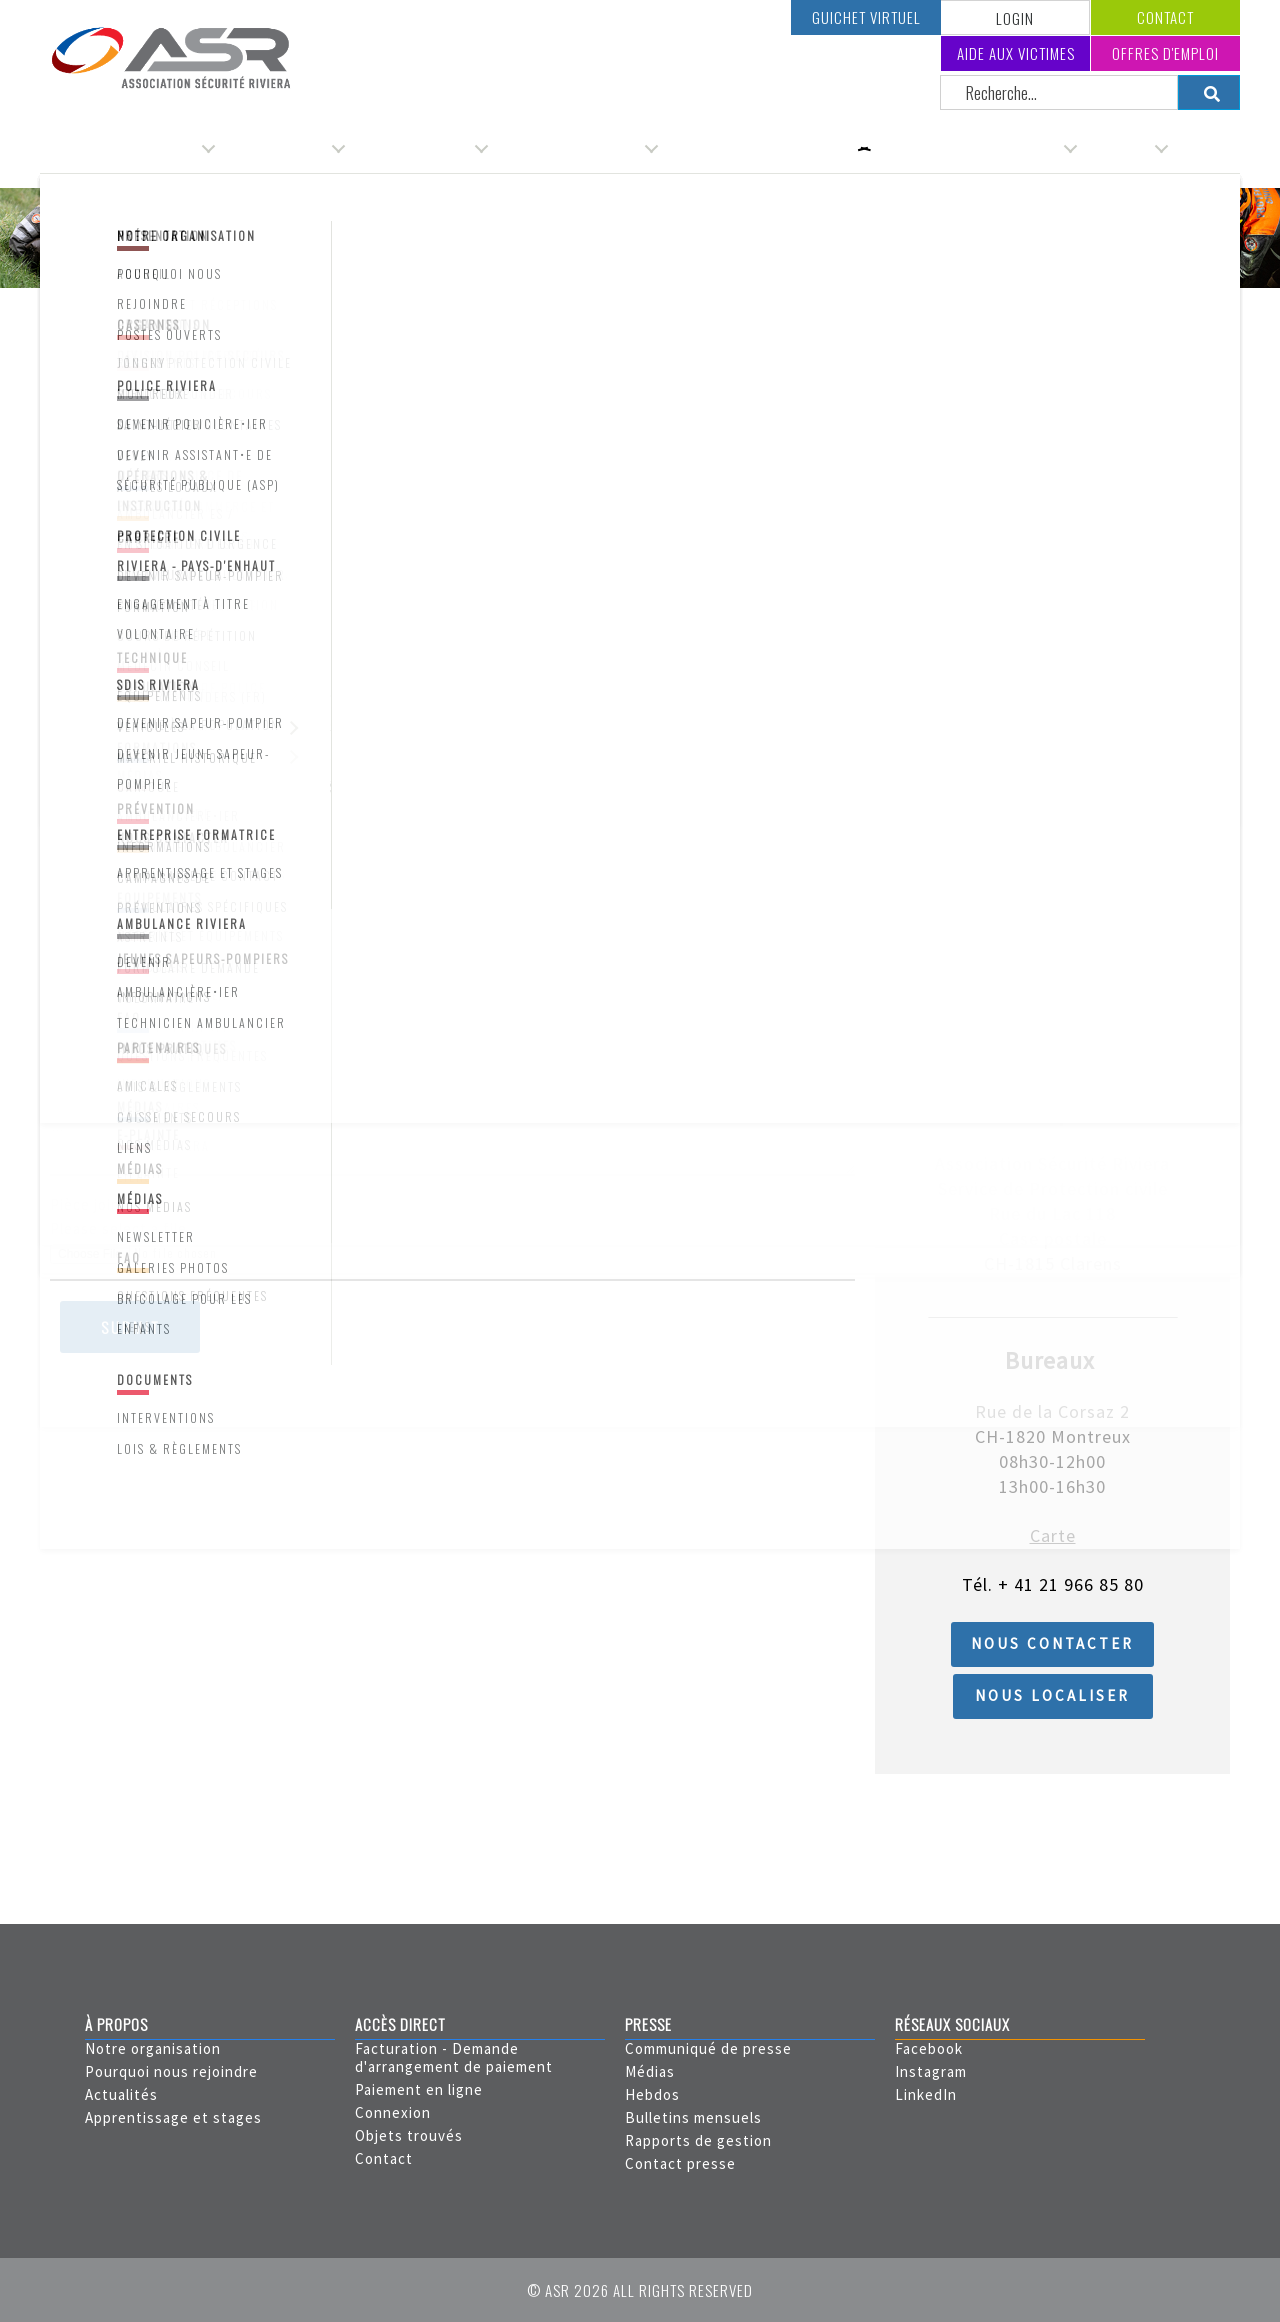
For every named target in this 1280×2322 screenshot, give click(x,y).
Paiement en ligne (419, 2089)
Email (68, 952)
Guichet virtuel (866, 17)
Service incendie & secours (975, 148)
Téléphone (88, 1026)
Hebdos (652, 2094)
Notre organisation (153, 2048)
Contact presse (680, 2163)
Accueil (75, 316)
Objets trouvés (409, 2135)
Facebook (929, 2048)
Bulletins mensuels (693, 2117)
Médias (650, 2071)
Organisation (158, 148)
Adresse (79, 656)
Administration (282, 148)
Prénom (77, 582)
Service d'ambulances (575, 148)
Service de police (418, 148)
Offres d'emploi (1165, 53)
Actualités (121, 2094)
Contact (1165, 17)
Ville (65, 804)
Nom (66, 508)
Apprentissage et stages (173, 2117)
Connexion (393, 2112)
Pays (66, 878)
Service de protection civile (766, 148)
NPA (64, 730)
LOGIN (1015, 18)
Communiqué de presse (708, 2048)
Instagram (931, 2071)
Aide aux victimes (1016, 53)
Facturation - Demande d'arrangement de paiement (454, 2057)
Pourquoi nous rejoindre (171, 2071)
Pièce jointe (93, 1204)
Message (81, 1100)
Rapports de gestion (698, 2140)
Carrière (1124, 148)
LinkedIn (926, 2094)
